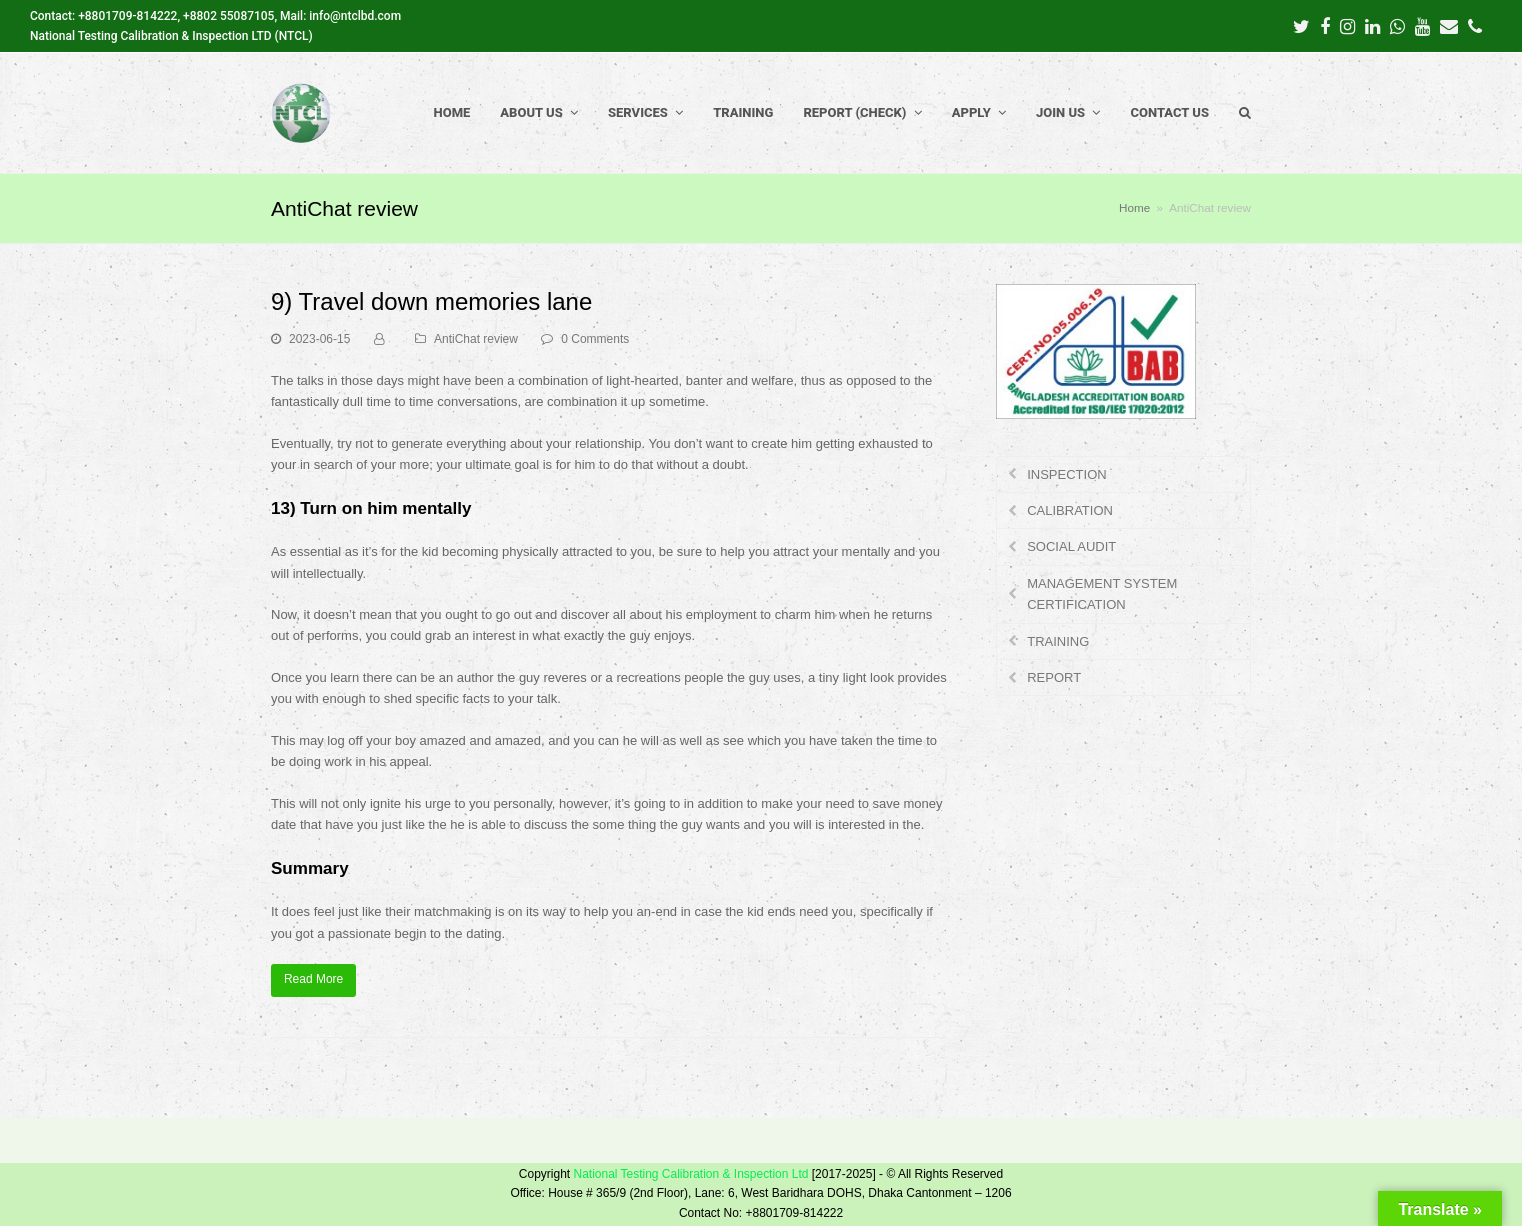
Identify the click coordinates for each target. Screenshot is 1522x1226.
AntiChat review (476, 339)
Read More (313, 979)
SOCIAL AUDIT (1071, 546)
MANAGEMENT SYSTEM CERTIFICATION (1102, 594)
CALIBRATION (1070, 510)
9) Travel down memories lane (431, 301)
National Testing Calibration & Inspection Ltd (690, 1174)
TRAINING (1058, 641)
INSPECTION (1066, 474)
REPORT (1054, 677)
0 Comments (595, 339)
